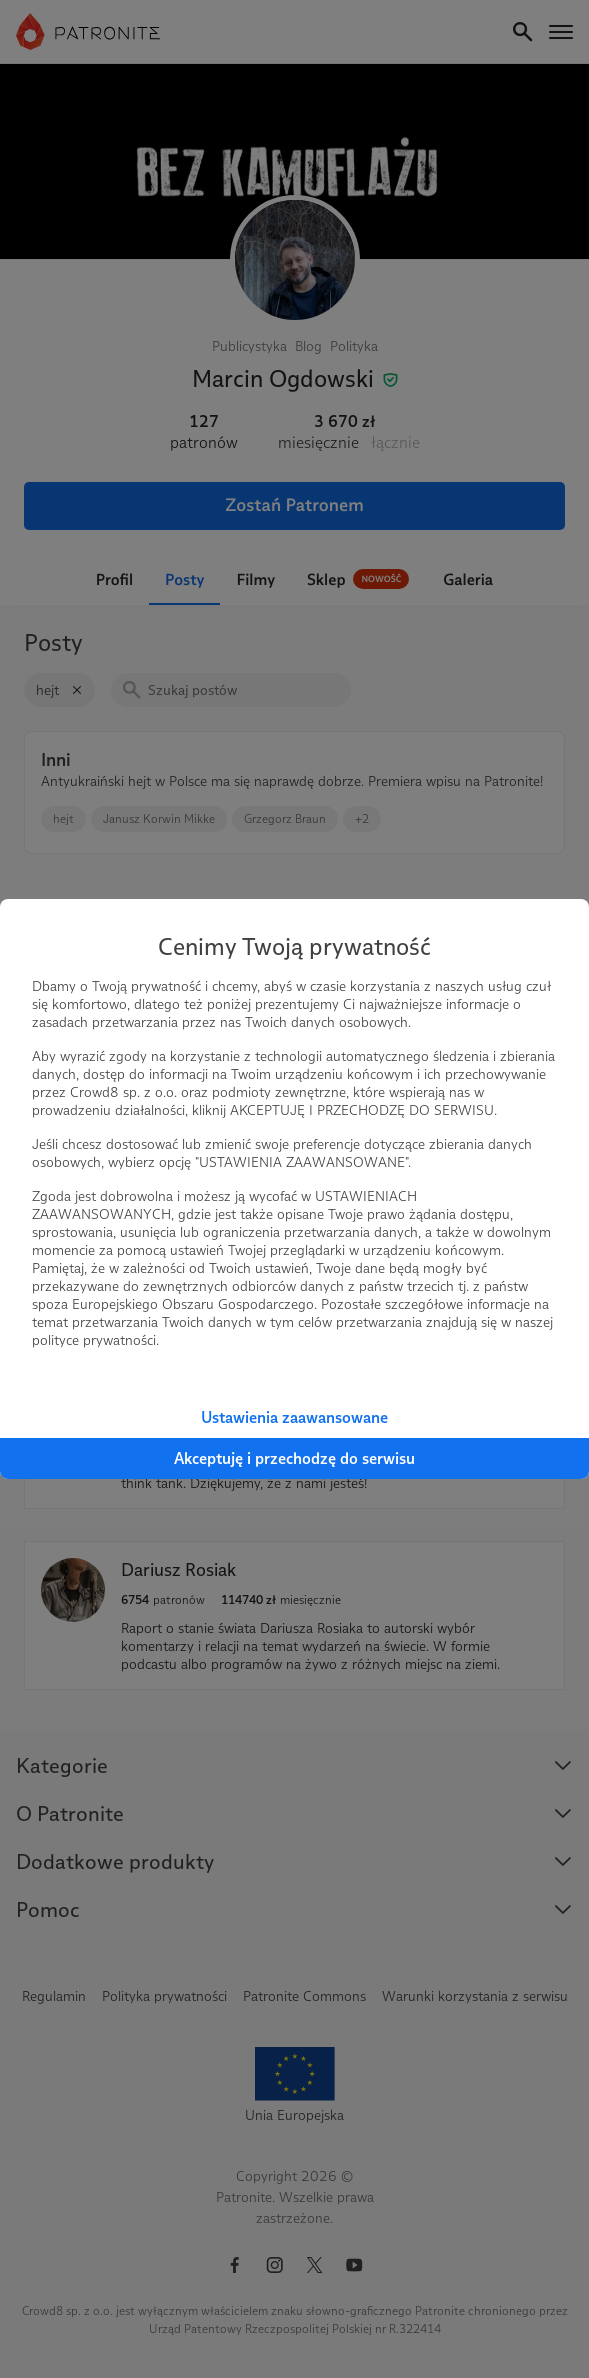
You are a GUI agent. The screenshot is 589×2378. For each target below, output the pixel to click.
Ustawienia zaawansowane (294, 1417)
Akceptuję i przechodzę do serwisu (294, 1458)
